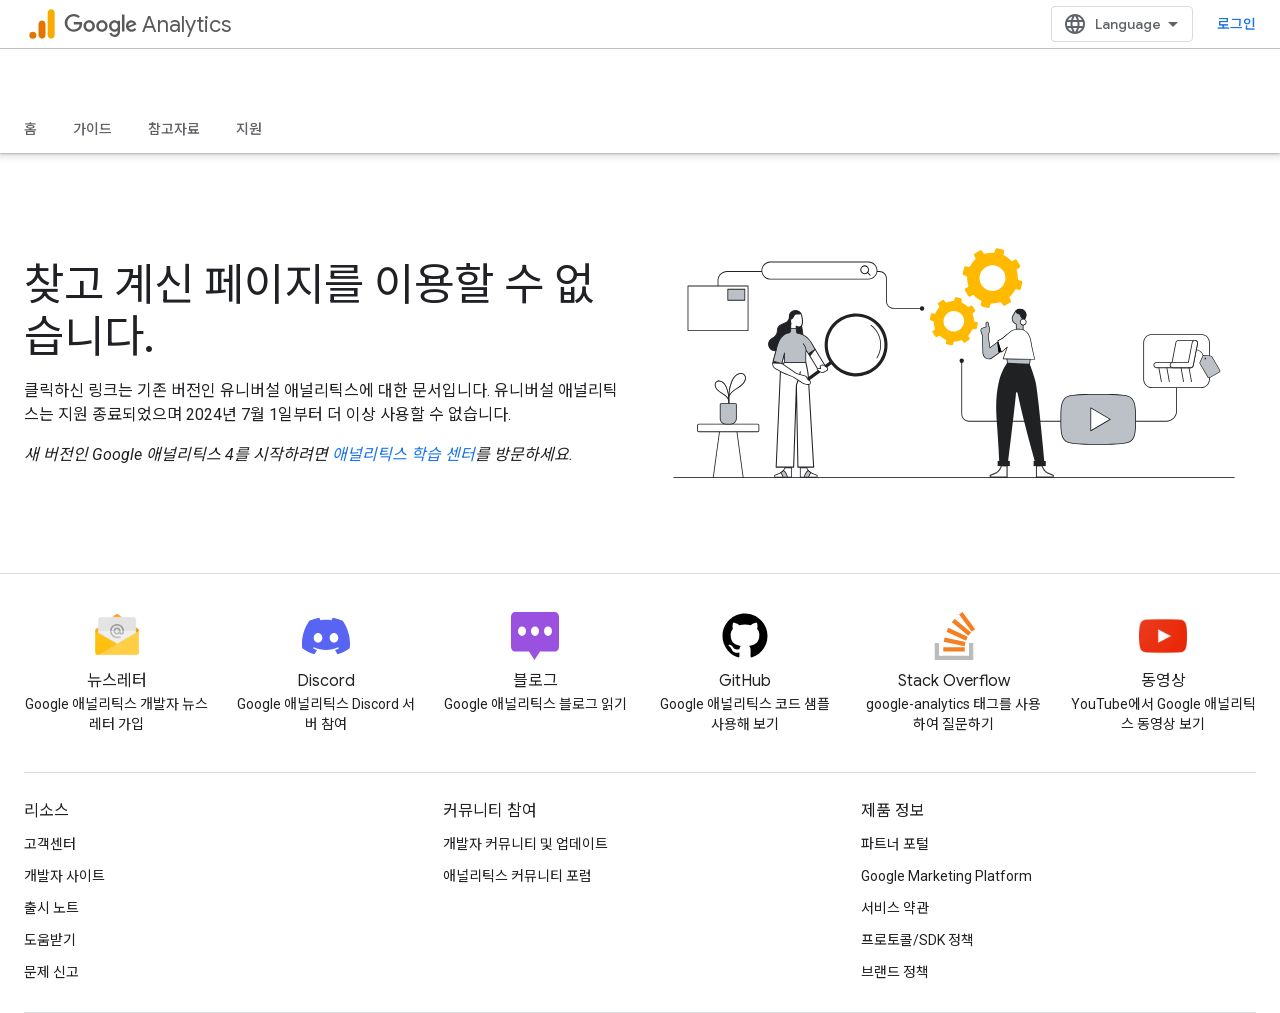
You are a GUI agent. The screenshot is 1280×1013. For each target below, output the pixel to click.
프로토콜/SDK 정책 (917, 940)
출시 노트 (51, 908)
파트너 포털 (895, 844)
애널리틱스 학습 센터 (403, 454)
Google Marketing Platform (946, 876)
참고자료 (174, 129)
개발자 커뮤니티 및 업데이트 (525, 844)
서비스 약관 (895, 908)
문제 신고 (51, 972)
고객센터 (50, 844)
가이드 (92, 129)
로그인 (1236, 24)
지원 (249, 129)
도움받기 (50, 940)
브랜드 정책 (895, 972)
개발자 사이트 (64, 876)
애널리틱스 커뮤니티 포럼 (517, 876)
